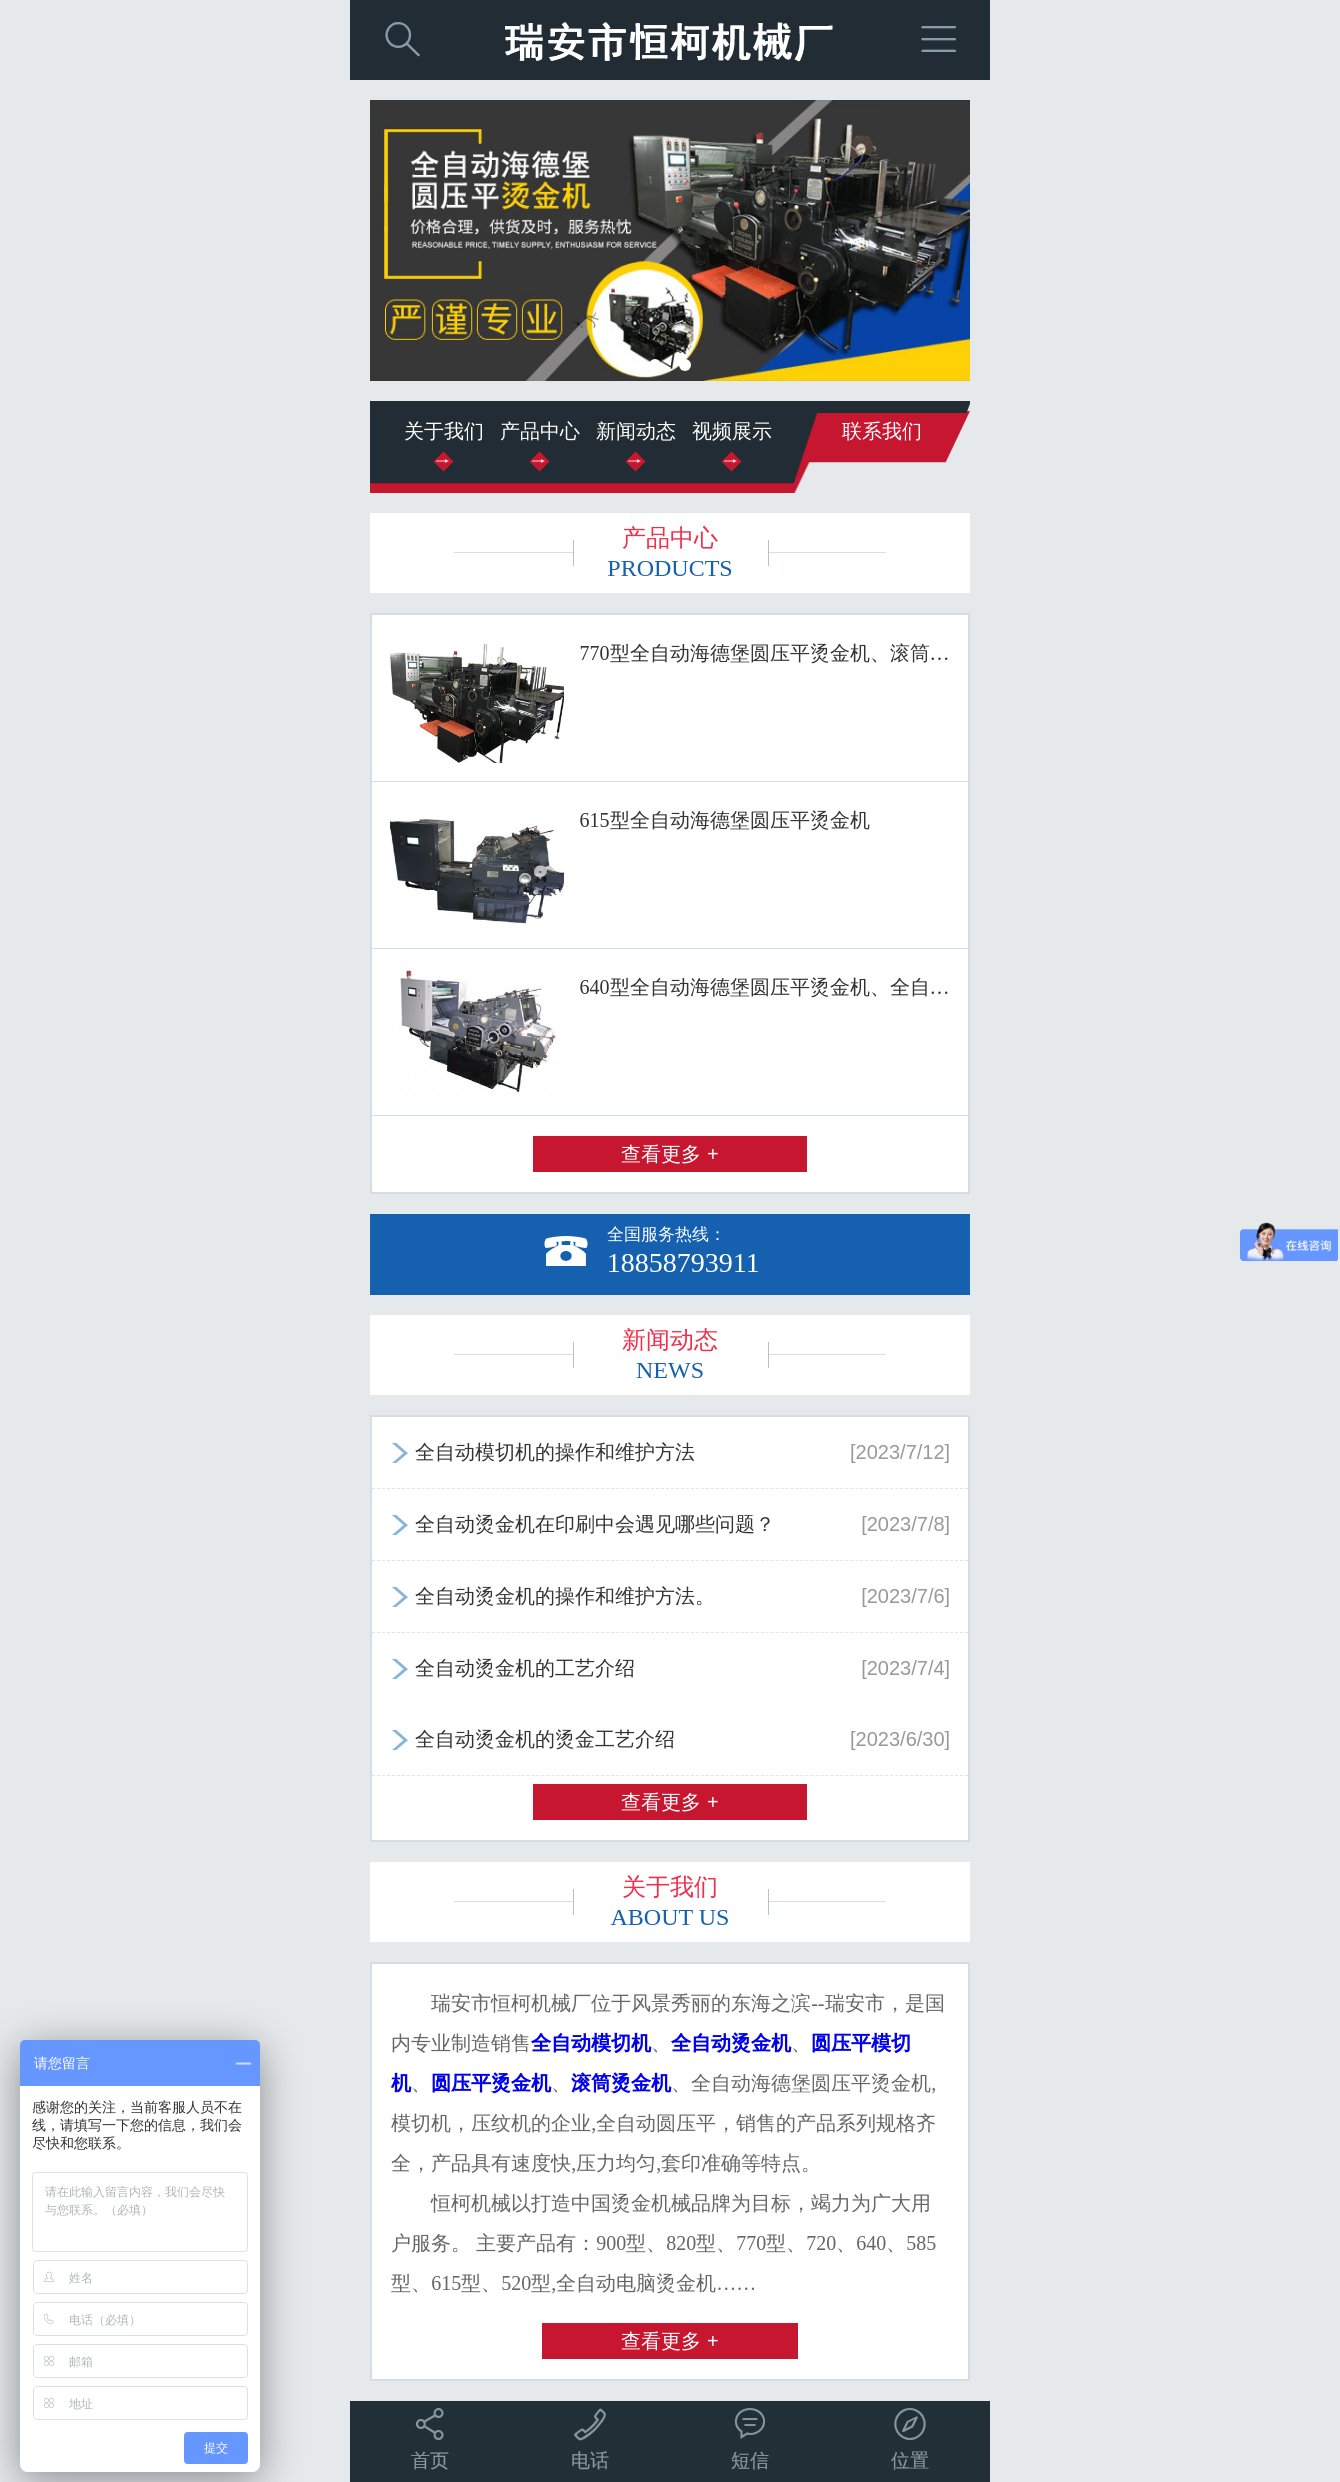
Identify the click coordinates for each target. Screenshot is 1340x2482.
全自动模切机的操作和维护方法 (670, 1452)
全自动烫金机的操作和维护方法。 (670, 1596)
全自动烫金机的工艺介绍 (670, 1668)
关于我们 (444, 431)
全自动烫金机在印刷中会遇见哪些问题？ (670, 1524)
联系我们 (882, 431)
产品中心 (540, 431)
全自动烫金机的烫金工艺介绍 (670, 1739)
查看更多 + (669, 1154)
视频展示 (732, 431)
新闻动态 (636, 431)
